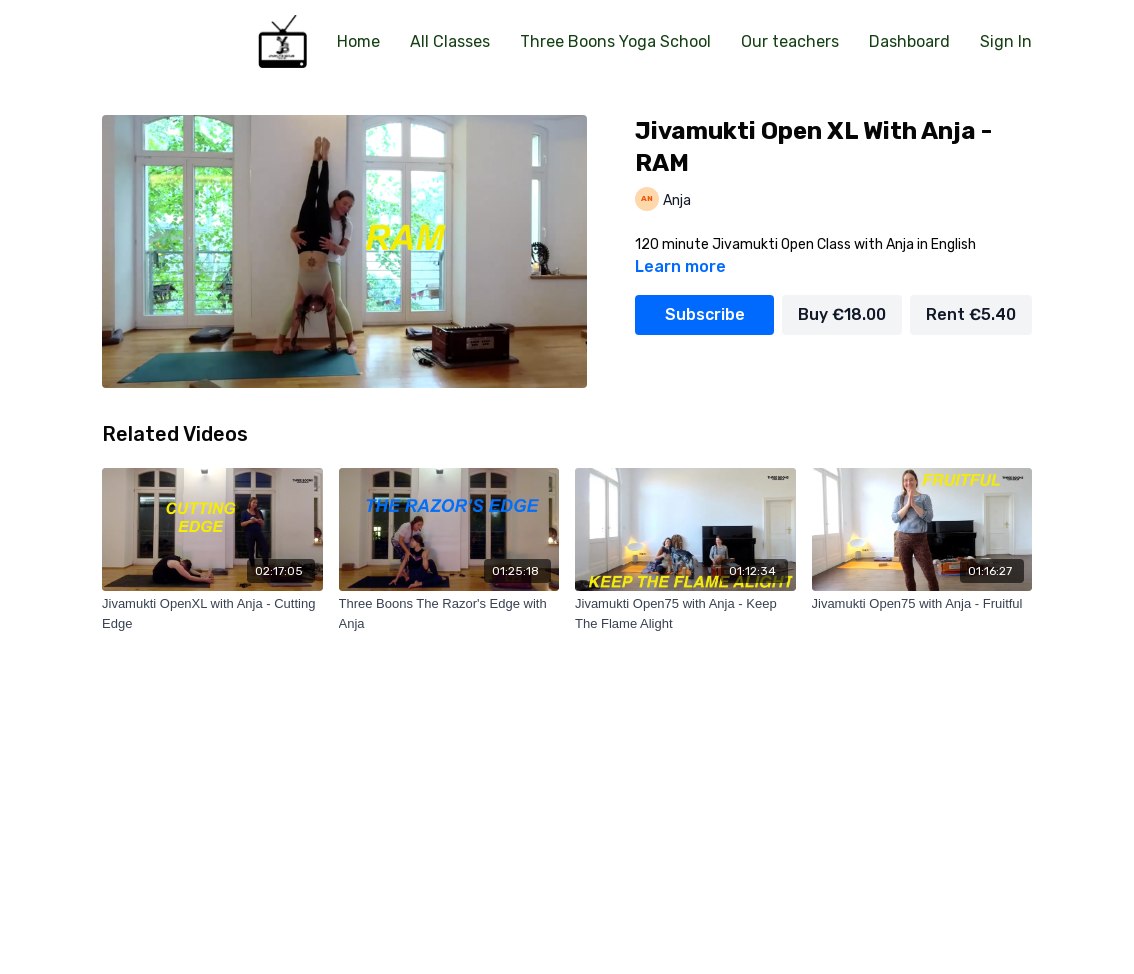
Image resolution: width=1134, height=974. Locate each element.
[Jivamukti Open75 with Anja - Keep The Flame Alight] (685, 613)
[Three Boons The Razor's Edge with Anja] (449, 613)
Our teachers (790, 41)
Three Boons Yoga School (615, 41)
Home (358, 41)
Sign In (1006, 41)
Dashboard (909, 41)
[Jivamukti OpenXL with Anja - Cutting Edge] (212, 613)
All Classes (450, 41)
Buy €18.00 (842, 314)
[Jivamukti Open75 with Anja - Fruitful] (922, 604)
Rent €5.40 (971, 314)
